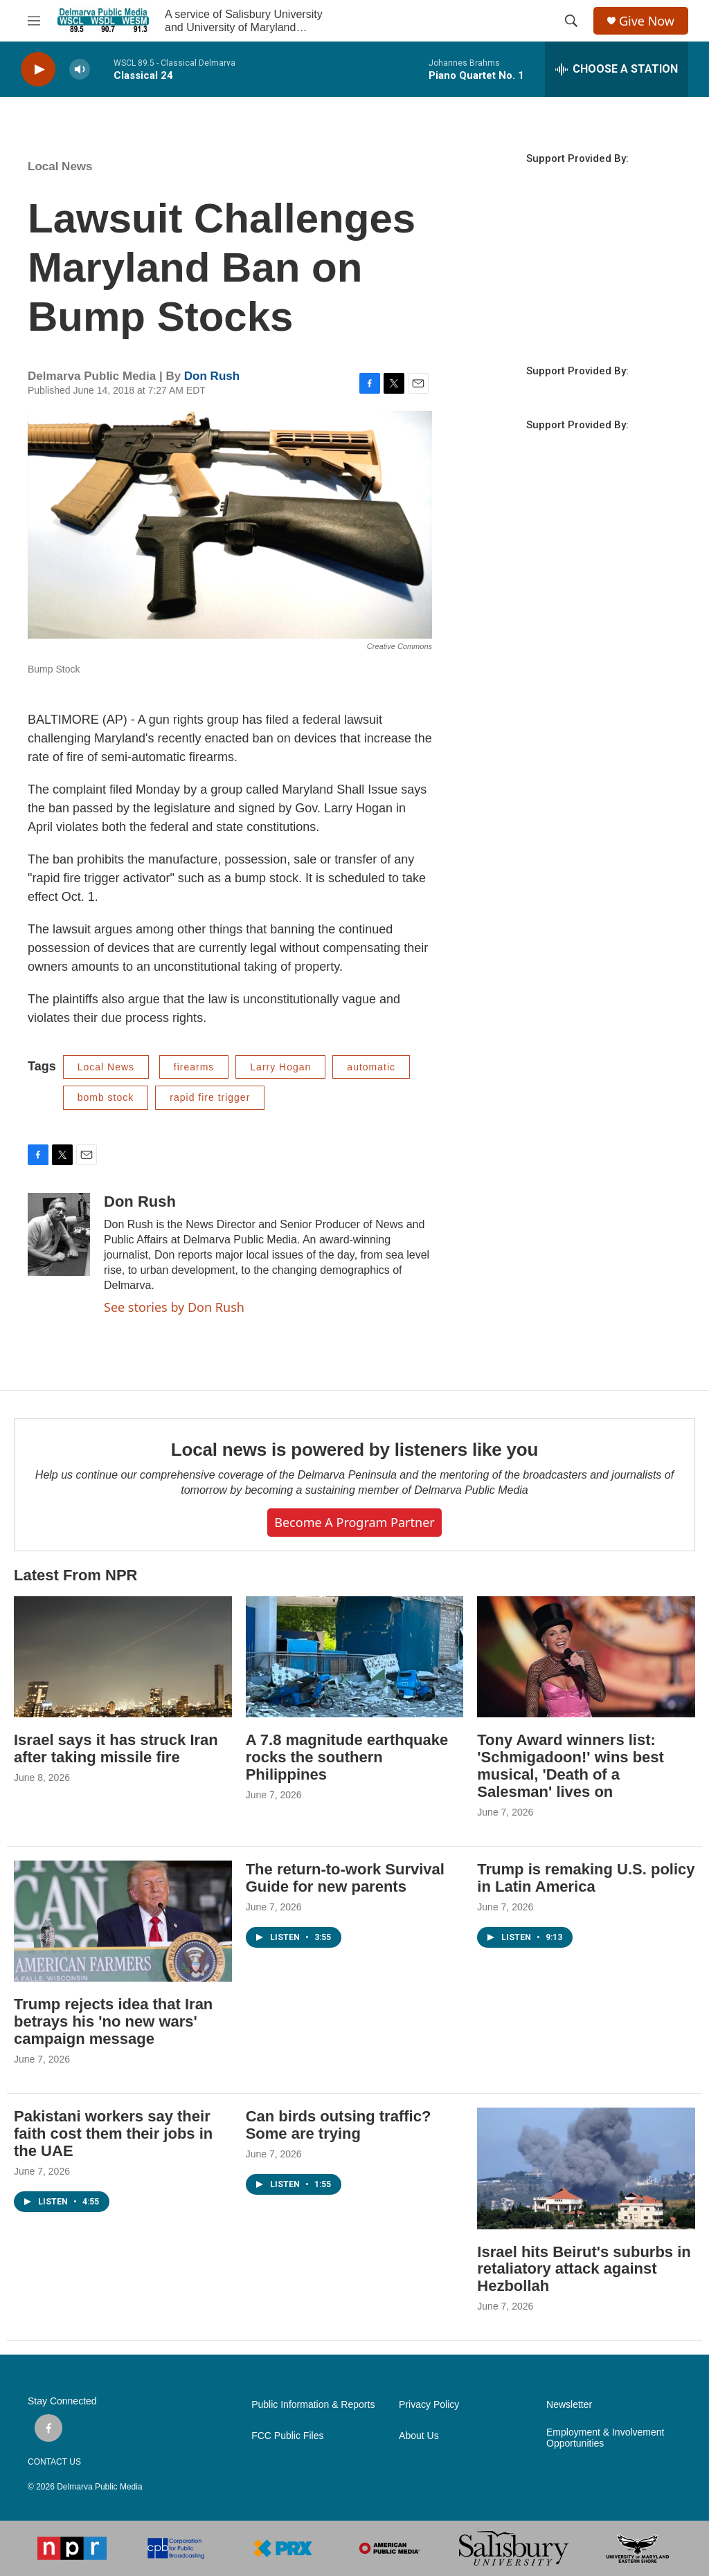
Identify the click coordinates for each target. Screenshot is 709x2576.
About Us (419, 2436)
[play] (38, 69)
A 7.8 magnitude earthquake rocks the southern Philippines (347, 1757)
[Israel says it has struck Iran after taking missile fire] (123, 1656)
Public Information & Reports (313, 2405)
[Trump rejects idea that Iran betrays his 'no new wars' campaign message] (123, 1921)
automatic (371, 1066)
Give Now (646, 21)
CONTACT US (54, 2462)
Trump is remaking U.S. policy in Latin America (585, 1878)
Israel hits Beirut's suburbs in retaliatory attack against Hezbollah (583, 2269)
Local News (60, 166)
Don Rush (212, 376)
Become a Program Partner (354, 1522)
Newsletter (569, 2405)
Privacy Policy (429, 2405)
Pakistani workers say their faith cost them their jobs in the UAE (113, 2133)
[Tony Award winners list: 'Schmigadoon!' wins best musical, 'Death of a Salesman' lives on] (586, 1656)
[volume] (79, 69)
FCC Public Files (287, 2436)
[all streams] (616, 69)
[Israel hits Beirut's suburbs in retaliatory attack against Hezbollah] (586, 2168)
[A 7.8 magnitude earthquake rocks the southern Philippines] (355, 1656)
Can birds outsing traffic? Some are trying (338, 2125)
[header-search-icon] (571, 21)
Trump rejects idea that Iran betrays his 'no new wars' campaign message (113, 2021)
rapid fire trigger (210, 1097)
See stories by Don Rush (174, 1307)
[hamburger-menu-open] (34, 21)
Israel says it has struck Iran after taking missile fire (116, 1748)
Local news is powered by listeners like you (354, 1449)
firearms (194, 1066)
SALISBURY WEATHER (577, 286)
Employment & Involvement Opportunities (605, 2438)
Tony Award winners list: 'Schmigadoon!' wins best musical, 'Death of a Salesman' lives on (570, 1765)
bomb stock (106, 1097)
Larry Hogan (280, 1066)
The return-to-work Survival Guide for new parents (345, 1878)
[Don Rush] (59, 1234)
